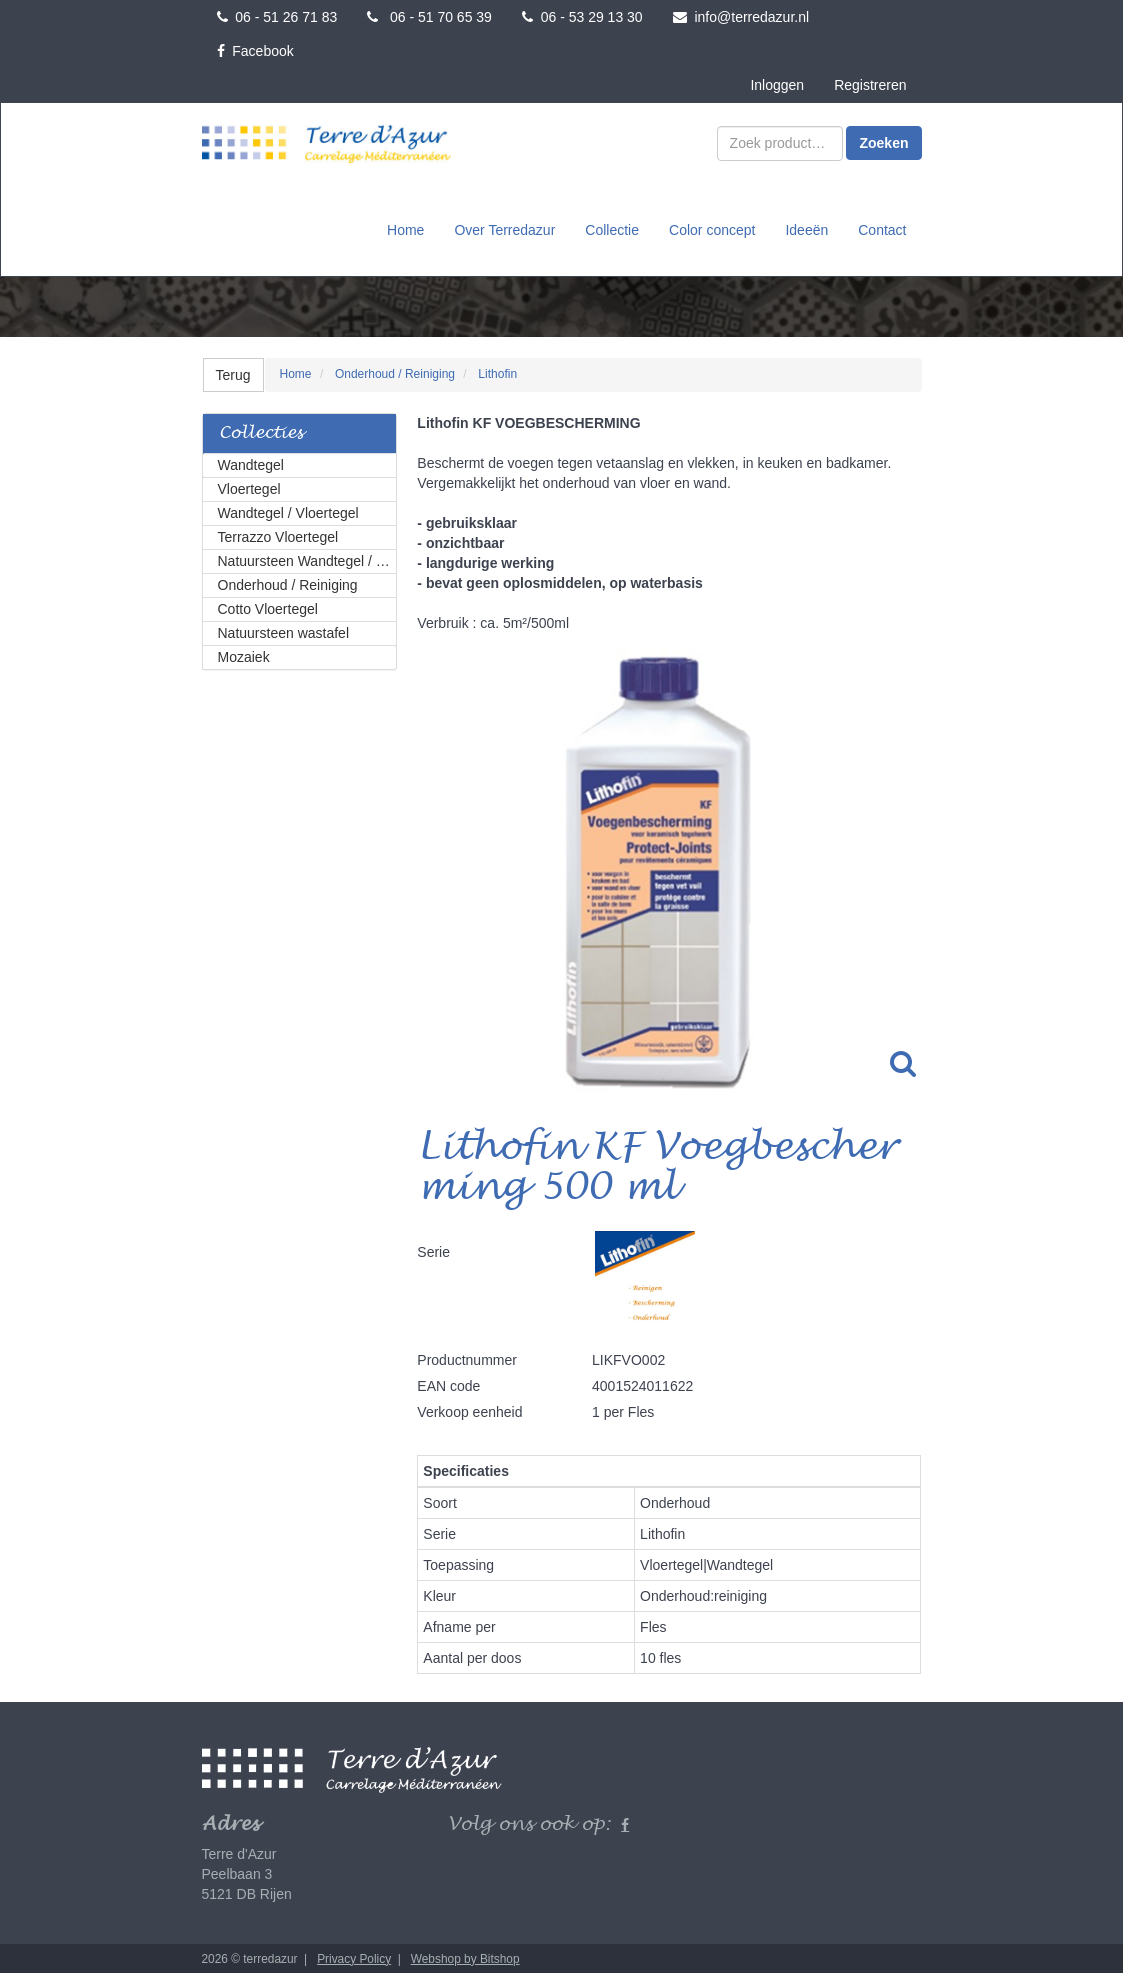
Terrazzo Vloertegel (278, 535)
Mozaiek (244, 655)
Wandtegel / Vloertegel (288, 511)
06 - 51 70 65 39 (429, 17)
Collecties (261, 431)
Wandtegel (251, 463)
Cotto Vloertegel (268, 607)
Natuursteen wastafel (284, 631)
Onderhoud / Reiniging (288, 583)
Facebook (255, 51)
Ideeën (806, 229)
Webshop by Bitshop (465, 1957)
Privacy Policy (354, 1957)
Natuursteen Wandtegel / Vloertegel (308, 559)
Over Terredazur (504, 229)
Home (405, 229)
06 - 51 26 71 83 (277, 17)
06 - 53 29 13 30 (582, 17)
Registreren (870, 85)
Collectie (612, 229)
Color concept (712, 229)
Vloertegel (249, 487)
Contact (882, 229)
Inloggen (777, 85)
